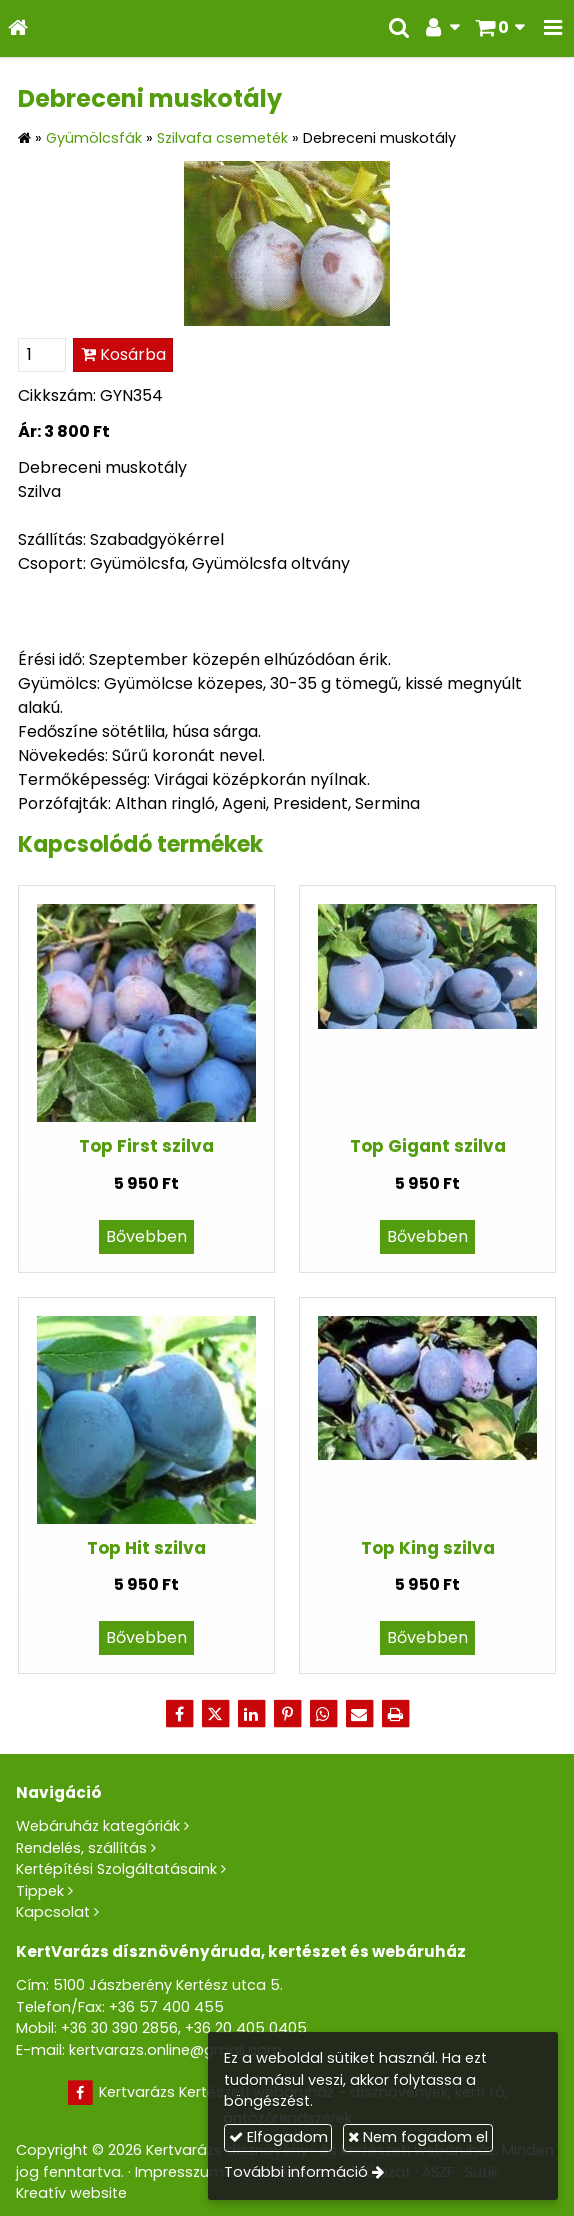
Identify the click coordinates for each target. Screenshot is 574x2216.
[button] (553, 28)
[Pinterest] (287, 1714)
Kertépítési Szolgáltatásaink (116, 1869)
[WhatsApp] (323, 1714)
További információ (296, 2172)
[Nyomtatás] (395, 1714)
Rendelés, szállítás (81, 1848)
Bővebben (146, 1236)
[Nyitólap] (18, 28)
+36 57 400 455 (166, 2007)
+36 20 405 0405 (246, 2028)
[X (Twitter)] (215, 1714)
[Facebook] (179, 1714)
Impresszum (179, 2172)
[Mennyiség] (42, 355)
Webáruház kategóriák (98, 1826)
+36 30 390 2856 (119, 2028)
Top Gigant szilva (428, 1146)
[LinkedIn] (251, 1714)
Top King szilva (428, 1548)
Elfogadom (278, 2137)
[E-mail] (359, 1714)
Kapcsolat (53, 1912)
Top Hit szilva (146, 1548)
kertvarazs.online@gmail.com (175, 2050)
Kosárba (123, 354)
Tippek (40, 1891)
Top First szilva (146, 1146)
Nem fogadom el (418, 2137)
